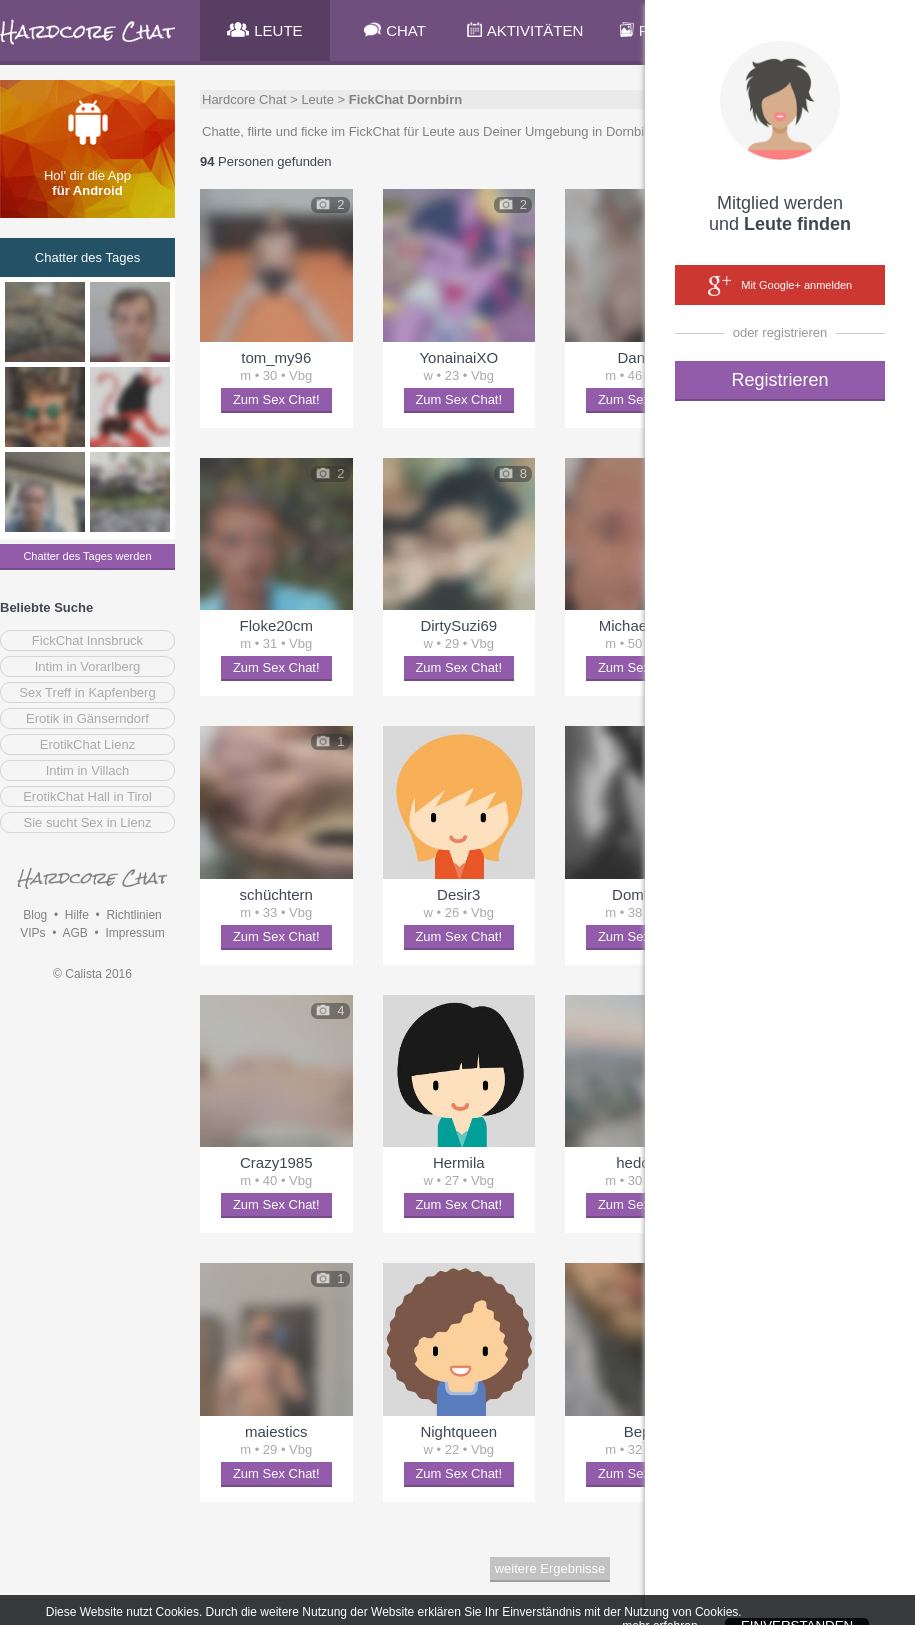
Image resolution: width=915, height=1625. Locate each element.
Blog (35, 915)
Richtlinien (133, 915)
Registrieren (779, 380)
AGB (74, 933)
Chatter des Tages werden (87, 556)
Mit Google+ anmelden (780, 286)
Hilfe (77, 915)
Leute (317, 99)
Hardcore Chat (244, 99)
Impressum (134, 933)
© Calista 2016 (92, 974)
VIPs (32, 933)
